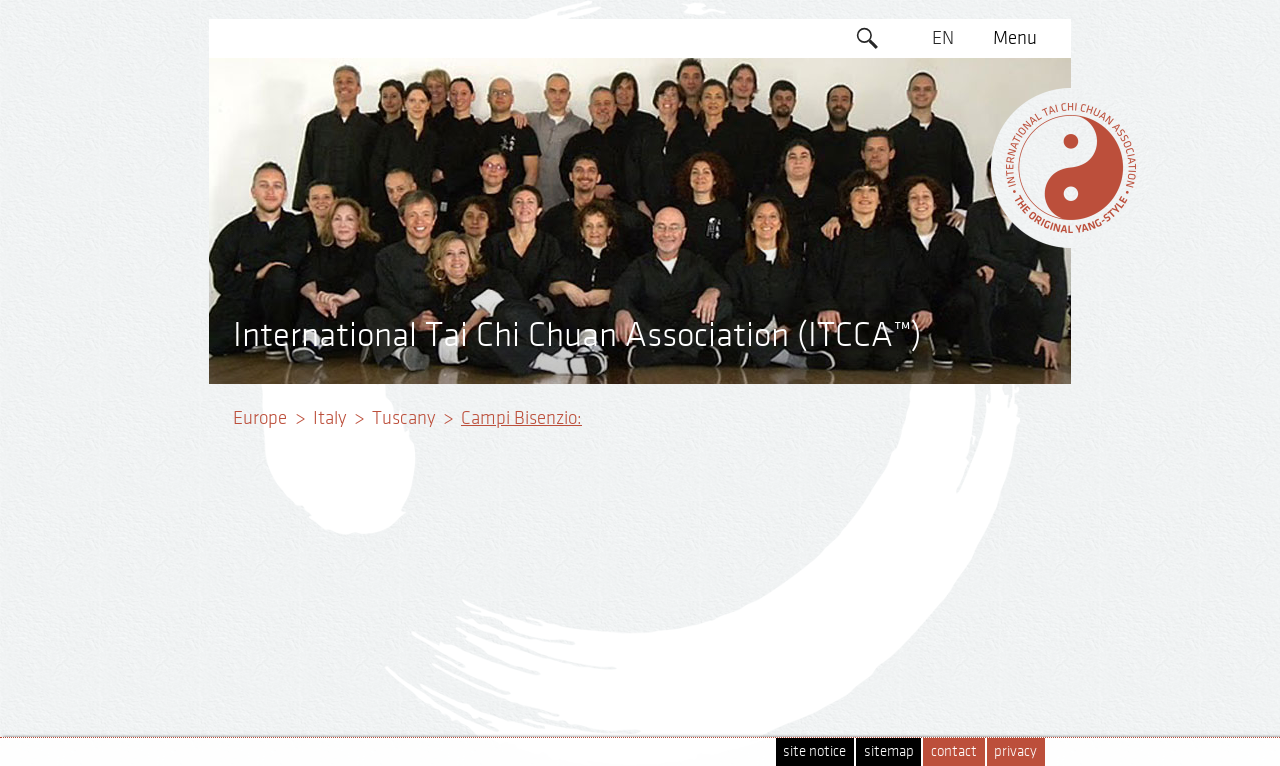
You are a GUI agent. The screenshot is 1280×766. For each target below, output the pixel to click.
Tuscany (403, 418)
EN (943, 38)
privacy (1015, 751)
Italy (329, 418)
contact (954, 751)
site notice (814, 751)
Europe (260, 418)
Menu (1015, 38)
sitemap (889, 751)
